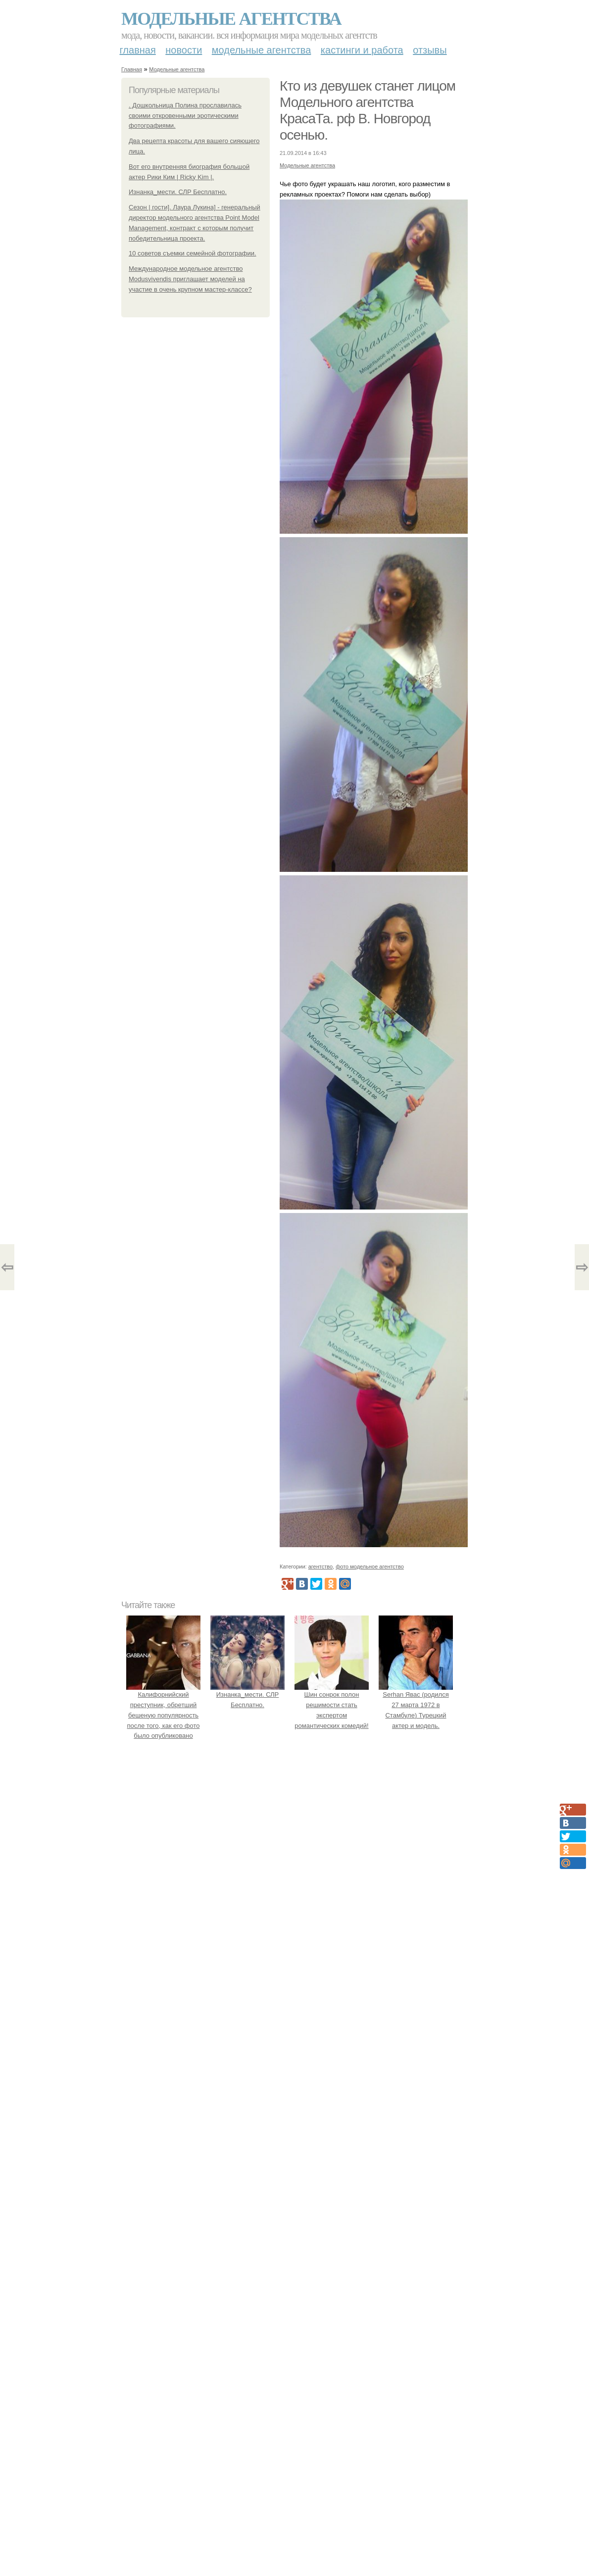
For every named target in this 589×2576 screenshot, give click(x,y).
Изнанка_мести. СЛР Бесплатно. (178, 192)
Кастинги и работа (362, 50)
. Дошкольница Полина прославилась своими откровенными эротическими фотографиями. (185, 115)
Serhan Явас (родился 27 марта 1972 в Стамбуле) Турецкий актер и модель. (416, 1704)
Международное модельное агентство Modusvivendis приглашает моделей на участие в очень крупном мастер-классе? (190, 279)
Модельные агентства (231, 19)
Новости (183, 50)
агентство (320, 1566)
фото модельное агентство (370, 1566)
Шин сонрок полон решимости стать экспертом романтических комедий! (331, 1704)
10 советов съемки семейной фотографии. (192, 253)
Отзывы (429, 50)
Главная (138, 50)
